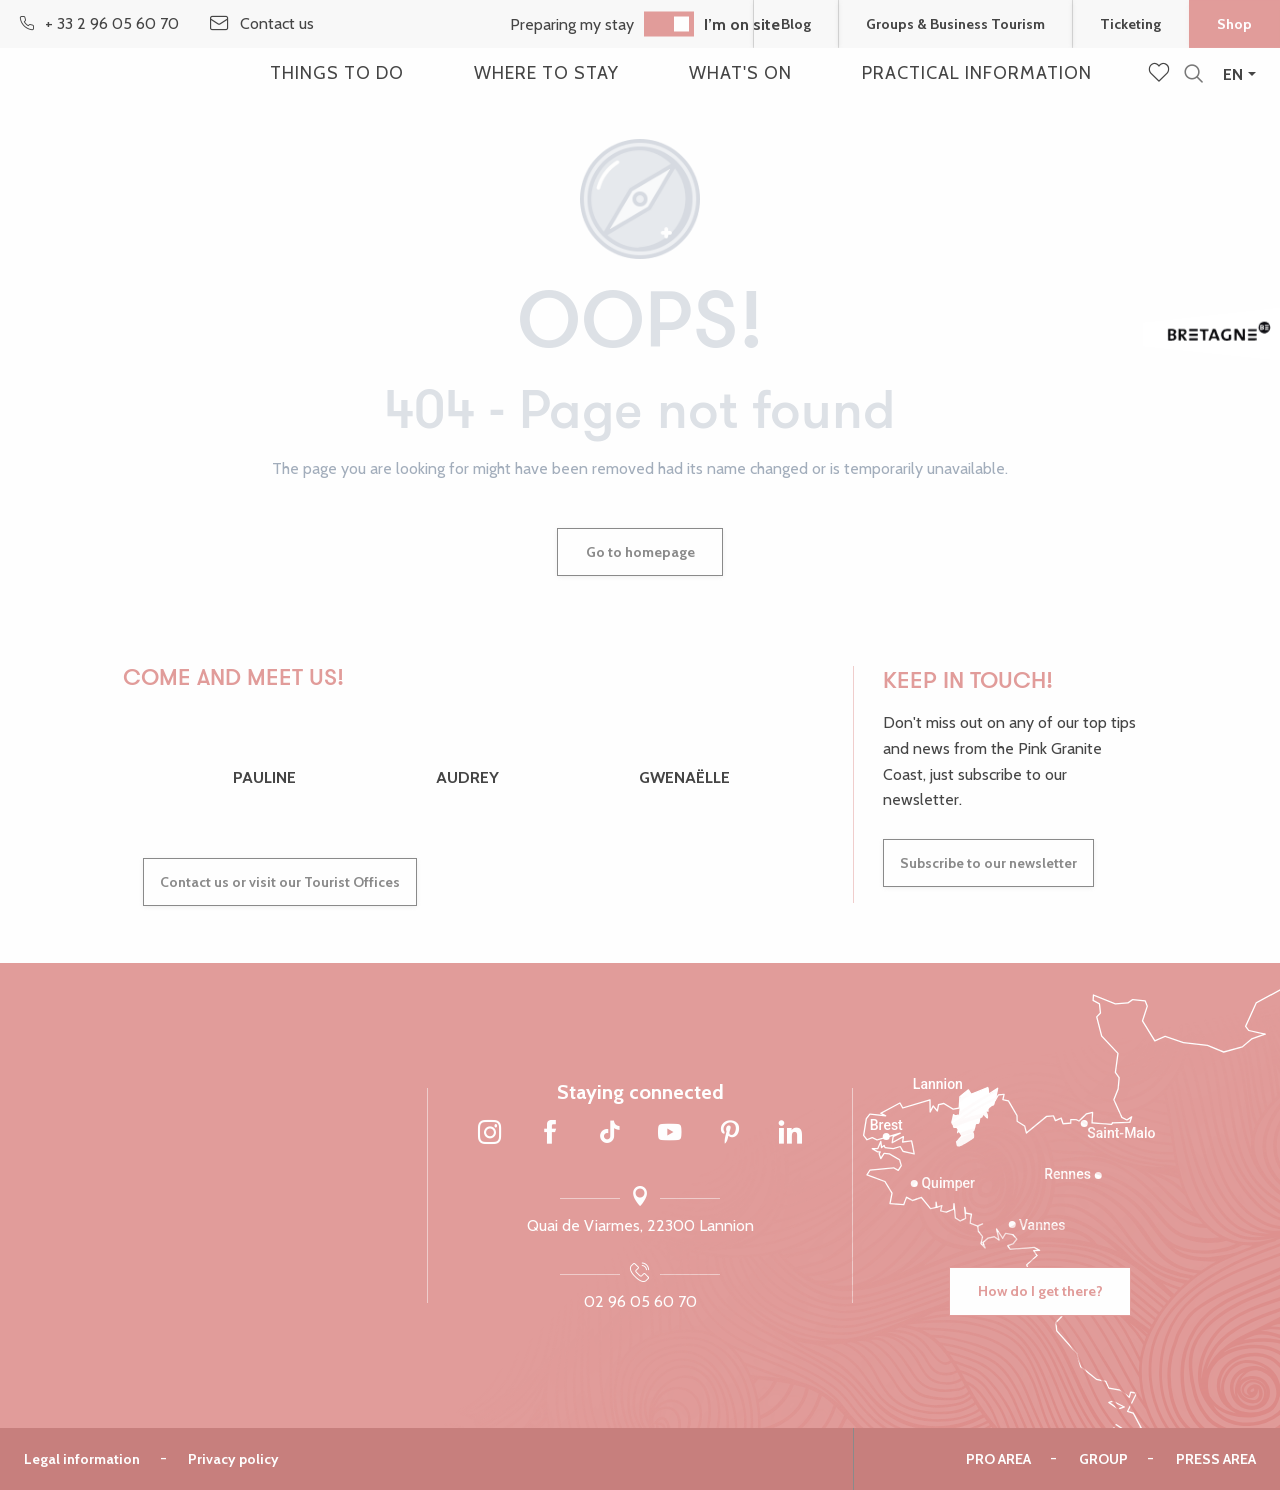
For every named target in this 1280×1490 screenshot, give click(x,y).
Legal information (82, 1459)
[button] (1193, 74)
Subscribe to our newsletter (988, 863)
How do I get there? (1040, 1291)
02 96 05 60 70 (640, 1301)
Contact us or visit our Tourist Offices (280, 882)
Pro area (998, 1459)
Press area (1216, 1459)
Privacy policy (233, 1459)
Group (1103, 1459)
